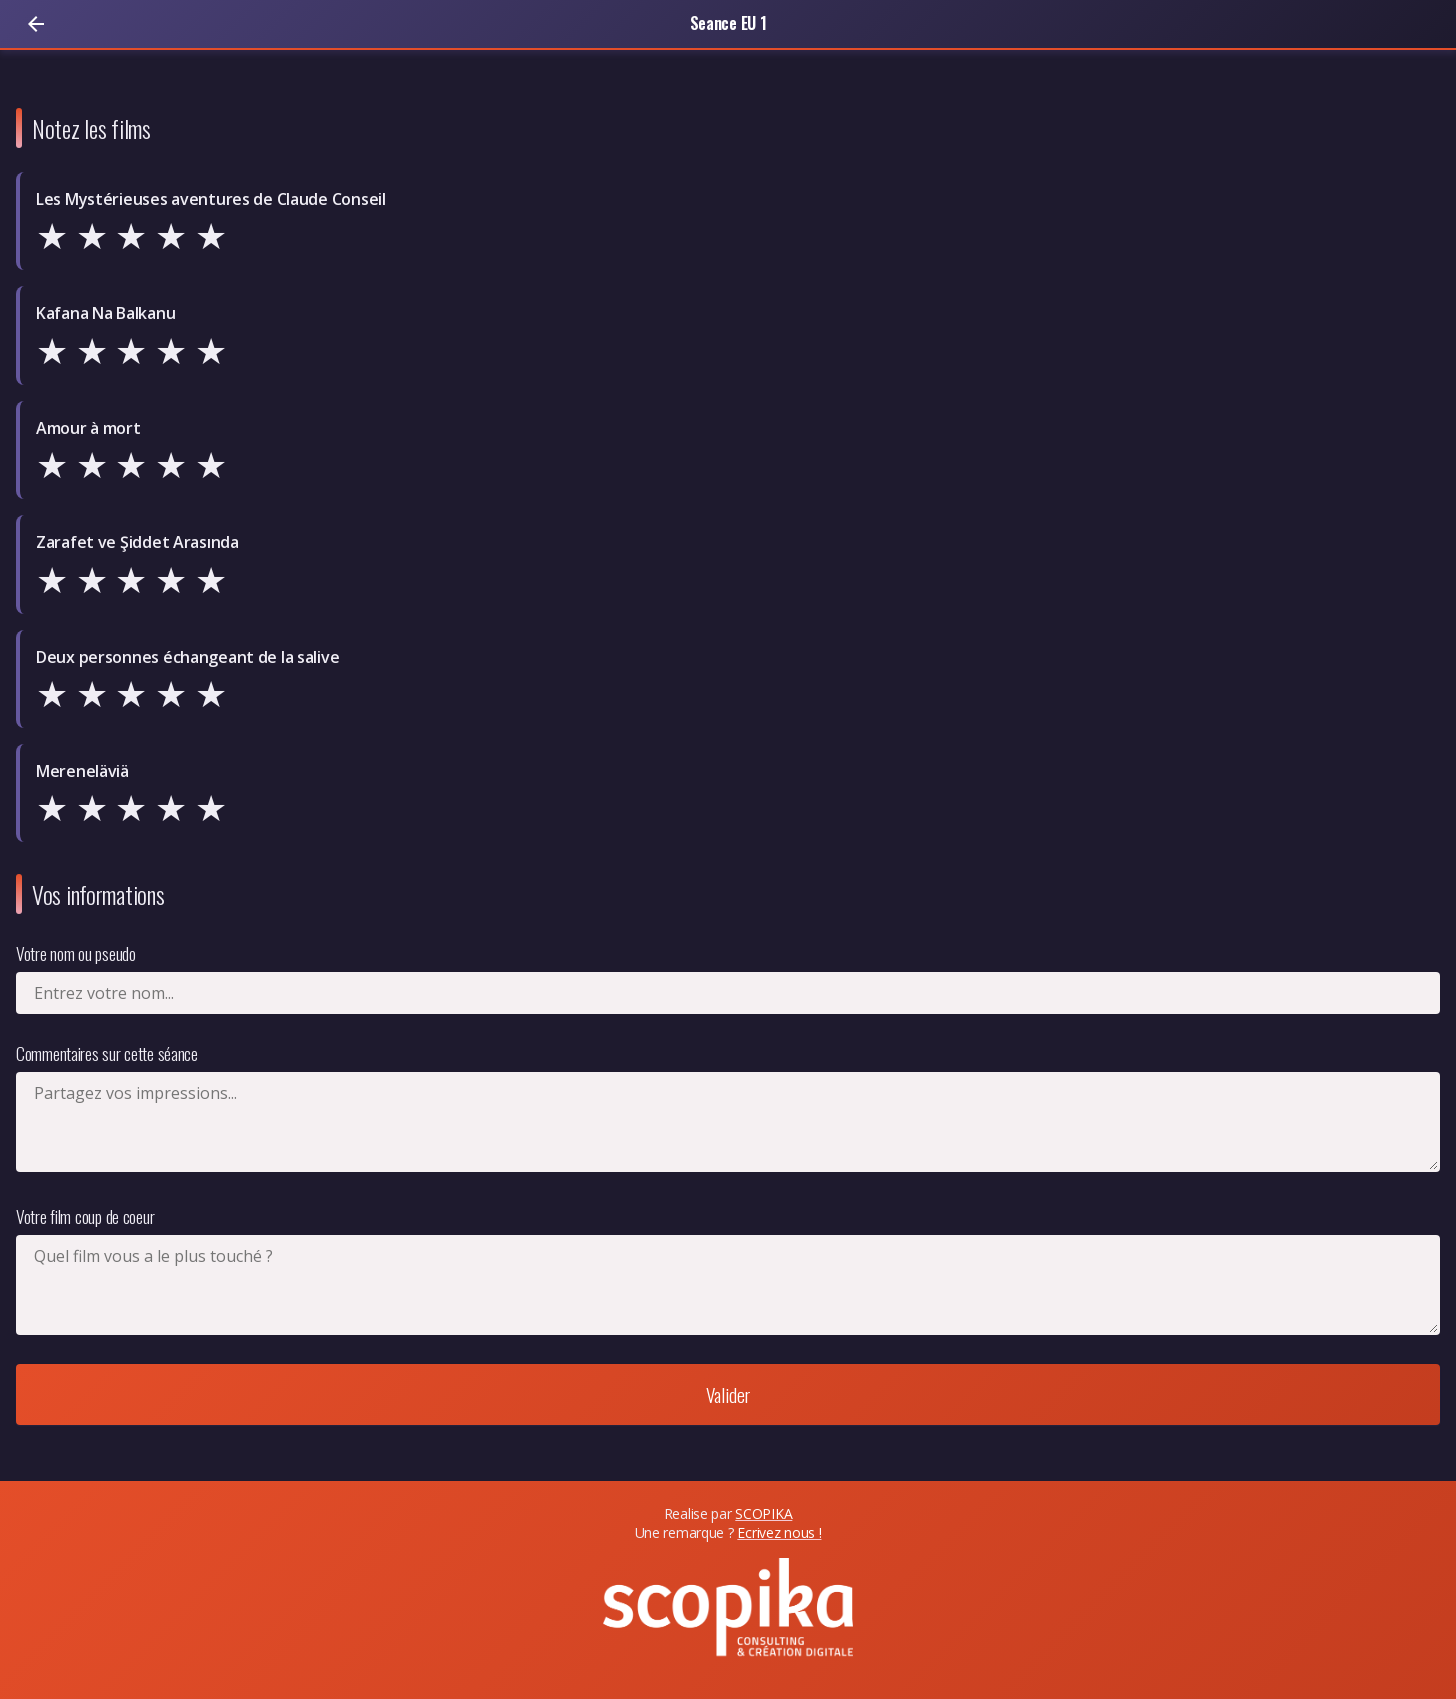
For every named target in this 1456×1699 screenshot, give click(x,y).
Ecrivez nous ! (779, 1532)
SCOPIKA (763, 1513)
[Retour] (36, 24)
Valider (728, 1394)
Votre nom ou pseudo (76, 953)
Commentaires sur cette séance (107, 1053)
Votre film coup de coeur (85, 1216)
